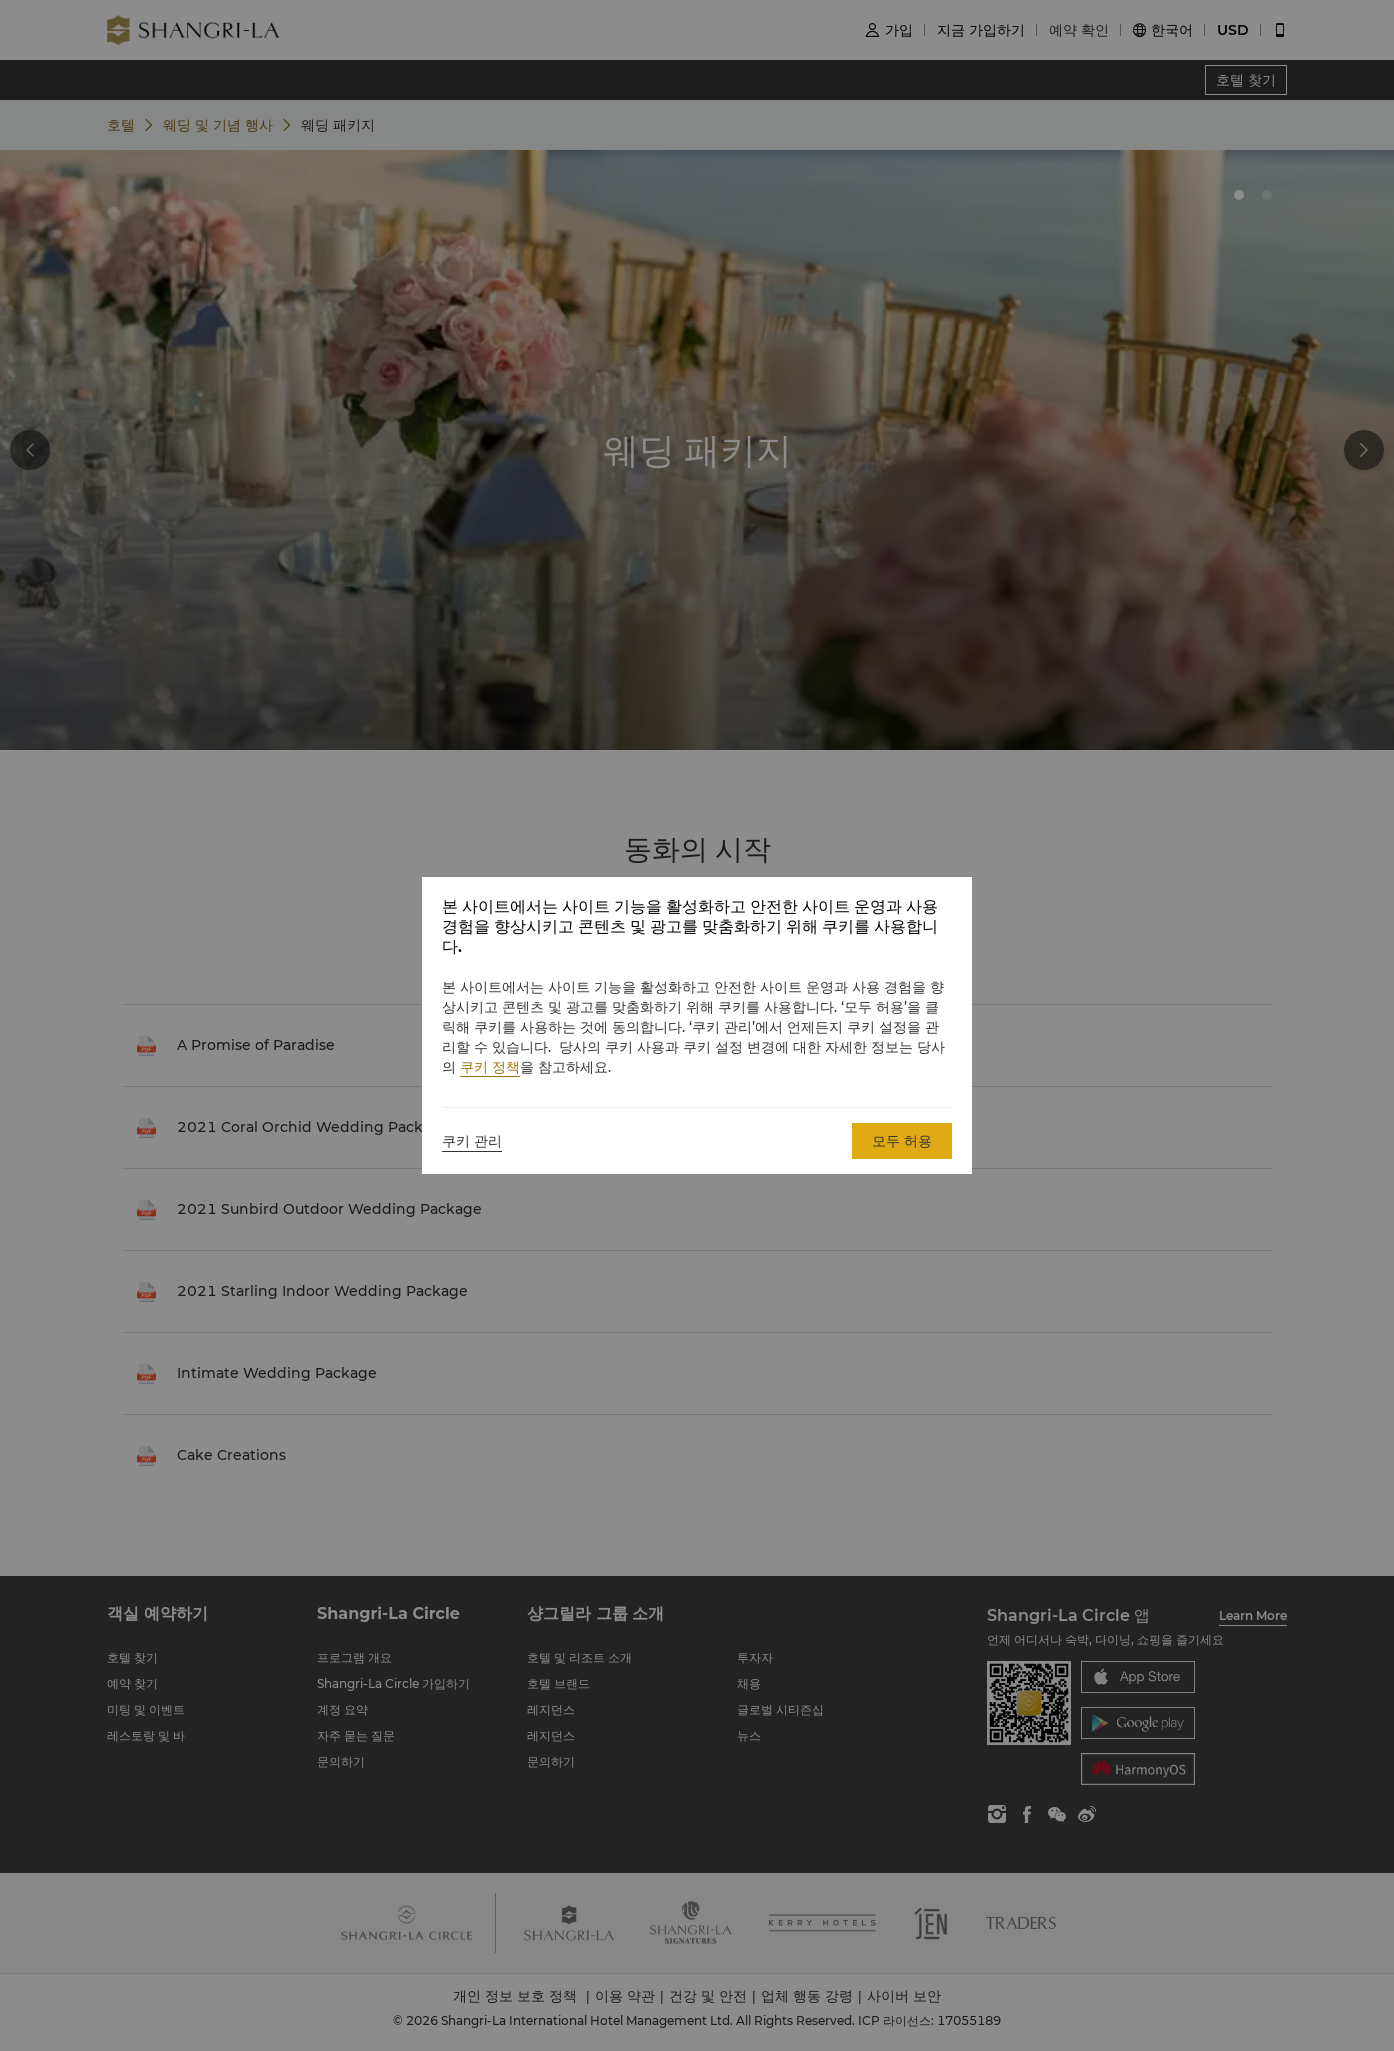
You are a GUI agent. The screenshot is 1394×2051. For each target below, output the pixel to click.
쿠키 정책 (490, 1067)
